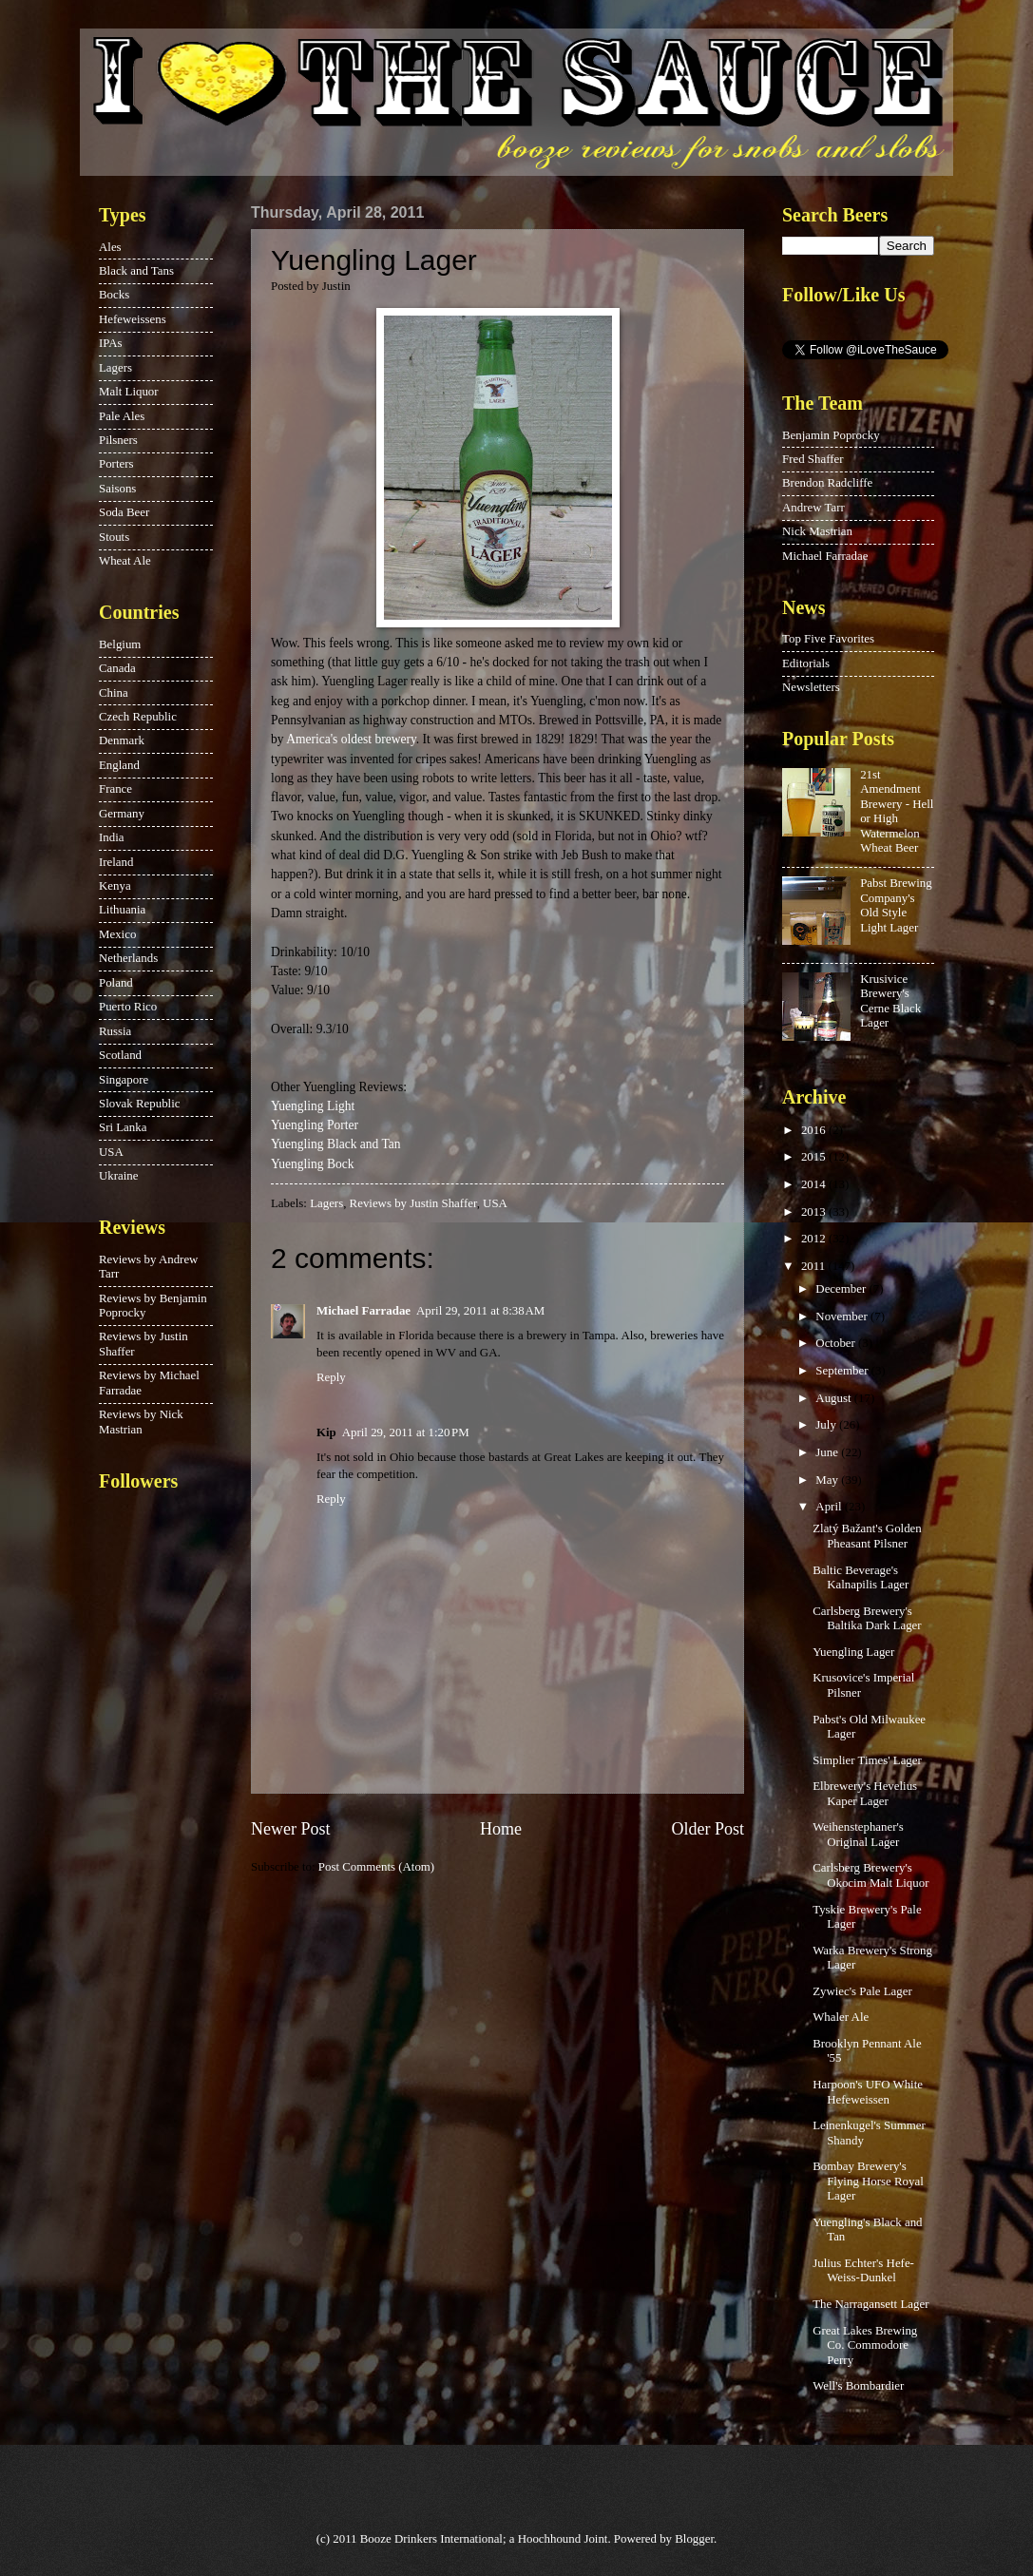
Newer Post (291, 1828)
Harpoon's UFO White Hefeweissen (868, 2091)
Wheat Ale (125, 560)
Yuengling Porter (314, 1125)
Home (501, 1828)
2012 (815, 1238)
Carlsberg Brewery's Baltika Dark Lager (867, 1618)
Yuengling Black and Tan (336, 1144)
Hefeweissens (132, 319)
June (828, 1452)
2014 (815, 1184)
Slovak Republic (139, 1103)
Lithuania (122, 909)
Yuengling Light (312, 1106)
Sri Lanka (122, 1127)
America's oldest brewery (351, 739)
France (115, 789)
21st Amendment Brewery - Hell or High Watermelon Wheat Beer (896, 811)
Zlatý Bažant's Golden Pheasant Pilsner (867, 1535)
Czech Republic (138, 716)
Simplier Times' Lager (867, 1760)
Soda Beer (124, 512)
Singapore (123, 1079)
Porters (116, 464)
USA (495, 1203)
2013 (815, 1212)
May (828, 1480)
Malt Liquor (129, 391)
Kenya (115, 886)
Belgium (120, 644)
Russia (115, 1031)
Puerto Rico (128, 1006)
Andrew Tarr (813, 507)
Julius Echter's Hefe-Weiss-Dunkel (863, 2270)
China (113, 693)
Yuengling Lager (853, 1652)
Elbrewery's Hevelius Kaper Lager (865, 1793)
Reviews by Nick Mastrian (141, 1421)
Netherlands (128, 958)
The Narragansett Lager (870, 2304)
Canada (117, 668)
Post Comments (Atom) (376, 1867)
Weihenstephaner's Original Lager (858, 1834)
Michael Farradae (363, 1310)
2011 (815, 1266)
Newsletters (811, 687)
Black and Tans (136, 271)
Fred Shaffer (812, 459)
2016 (815, 1130)
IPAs (111, 343)
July (827, 1425)
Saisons (117, 488)
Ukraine (118, 1175)
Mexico (117, 934)
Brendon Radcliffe (827, 483)
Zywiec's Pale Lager (862, 1991)
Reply (331, 1377)
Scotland (120, 1055)
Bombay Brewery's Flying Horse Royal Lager (868, 2181)
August (834, 1398)
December (842, 1289)
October (836, 1343)
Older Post (707, 1828)
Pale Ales (121, 416)
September (842, 1370)
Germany (121, 813)
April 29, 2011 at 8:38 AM (480, 1310)
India (111, 837)
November (842, 1316)
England (119, 765)
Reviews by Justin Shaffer (413, 1203)
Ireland (116, 862)
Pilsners (118, 440)
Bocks (114, 294)
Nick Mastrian (817, 531)
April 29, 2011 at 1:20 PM (405, 1432)
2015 (815, 1156)
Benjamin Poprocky (831, 435)
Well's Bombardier (858, 2386)
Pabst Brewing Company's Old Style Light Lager (895, 904)
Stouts (114, 537)
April (829, 1506)
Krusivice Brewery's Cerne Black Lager (890, 1000)
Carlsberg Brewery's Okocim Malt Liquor (870, 1875)
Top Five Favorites (828, 638)
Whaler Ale (841, 2017)
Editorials (806, 663)
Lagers (326, 1203)
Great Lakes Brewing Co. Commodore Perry (865, 2345)
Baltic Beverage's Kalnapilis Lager (861, 1577)
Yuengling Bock (312, 1164)
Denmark (121, 740)
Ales (110, 247)
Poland (116, 983)
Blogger (694, 2539)
